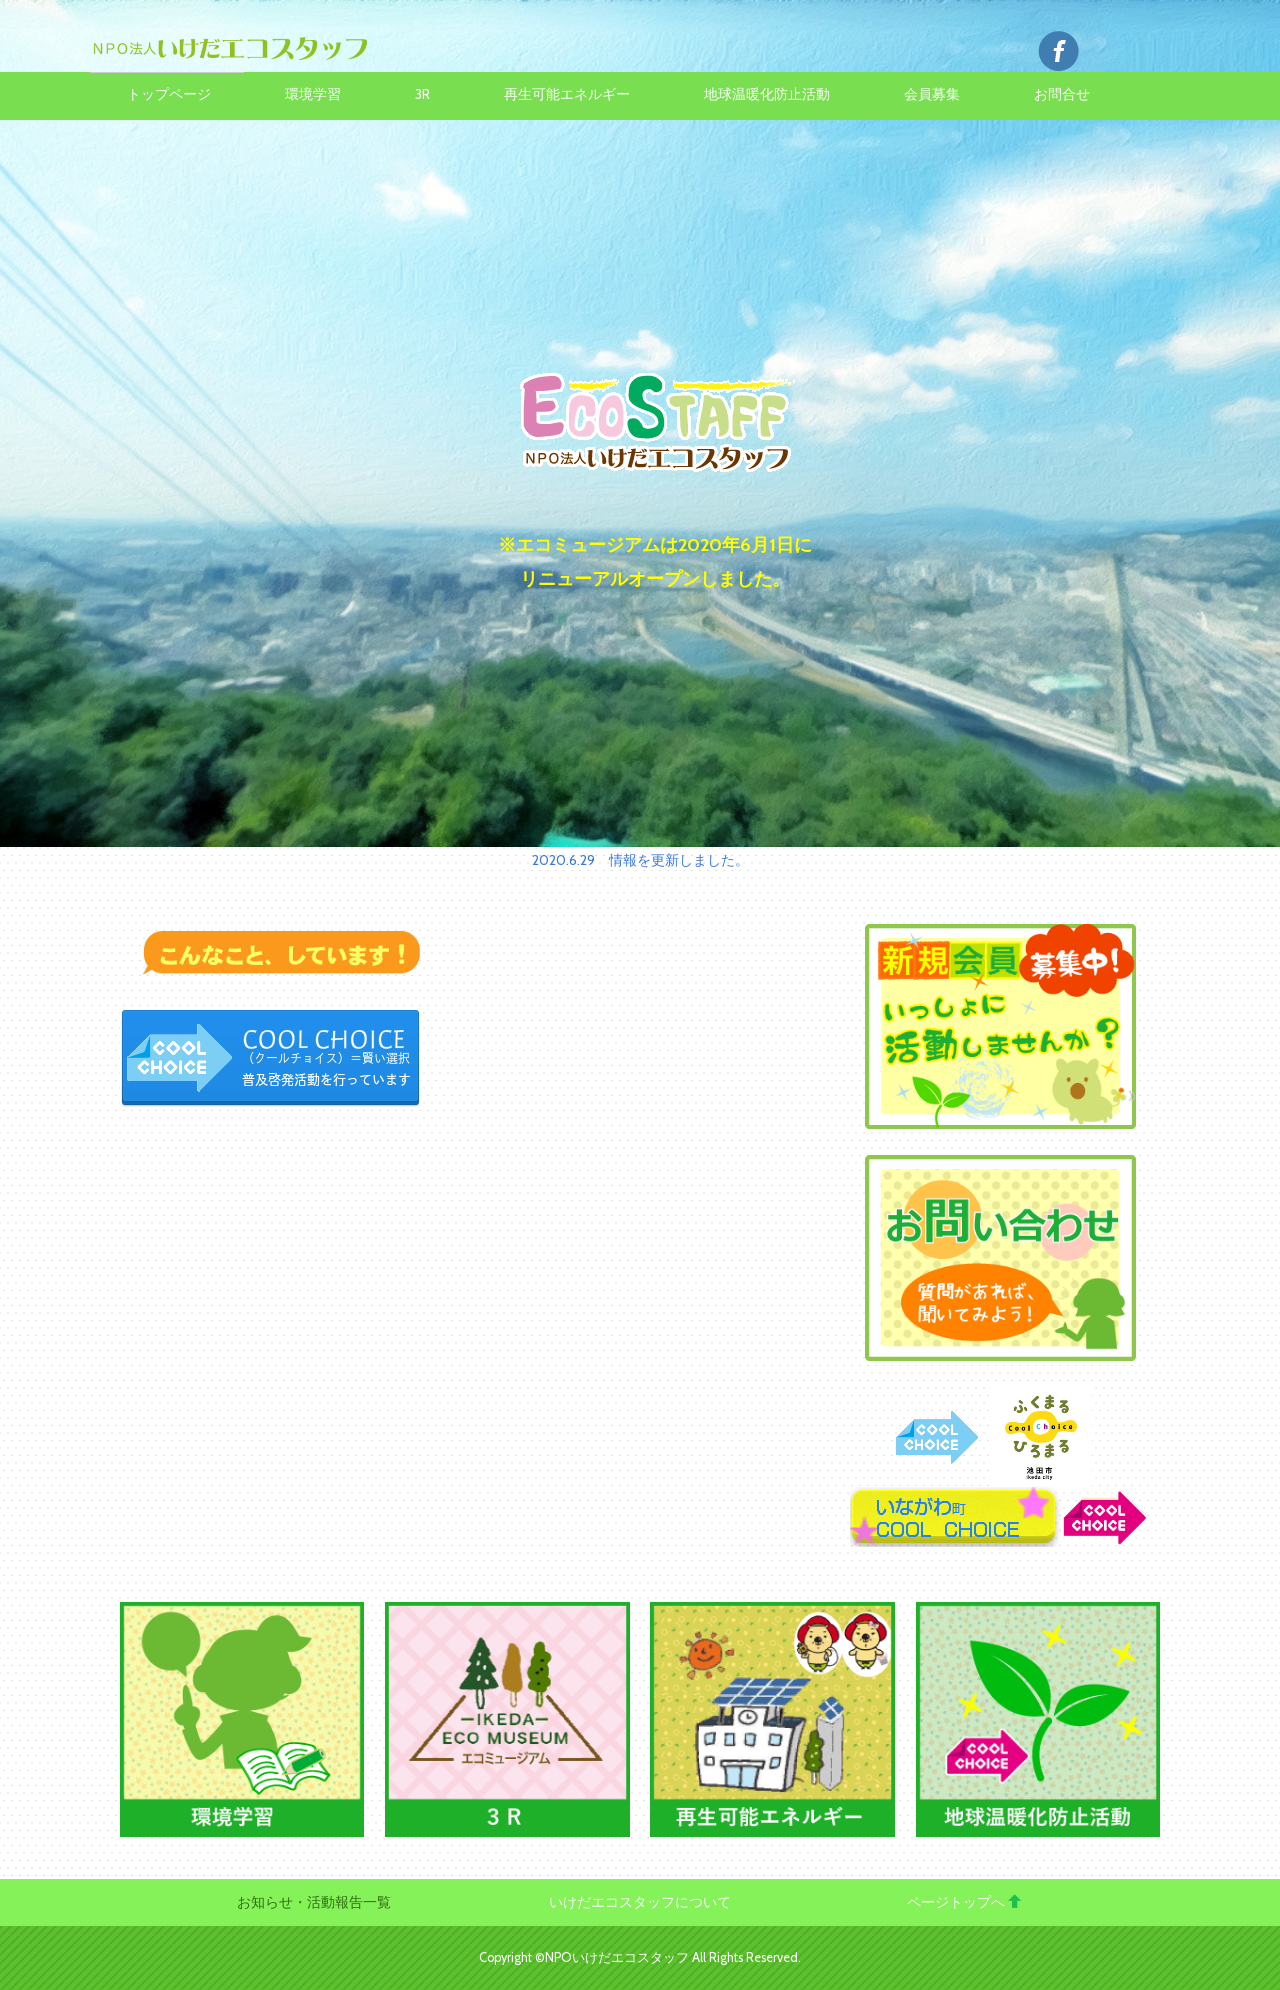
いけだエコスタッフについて (640, 1902)
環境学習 (313, 94)
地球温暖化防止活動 (767, 94)
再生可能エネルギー (567, 94)
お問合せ (1062, 94)
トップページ (169, 94)
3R (422, 94)
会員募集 (932, 94)
